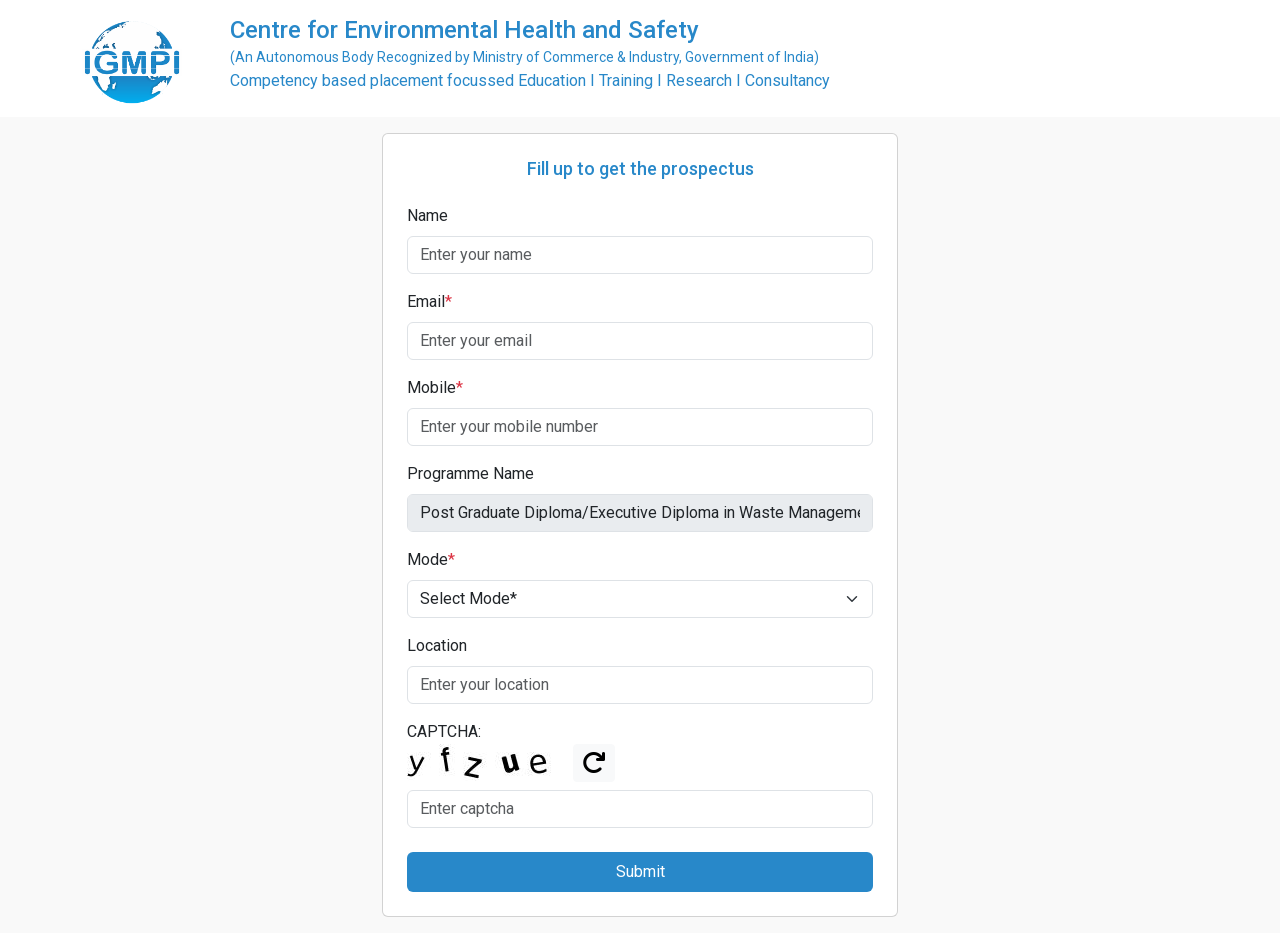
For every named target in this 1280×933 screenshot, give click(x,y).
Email (429, 301)
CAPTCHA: (444, 731)
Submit (640, 871)
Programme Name (470, 473)
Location (437, 645)
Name (427, 215)
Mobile (435, 387)
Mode (431, 559)
